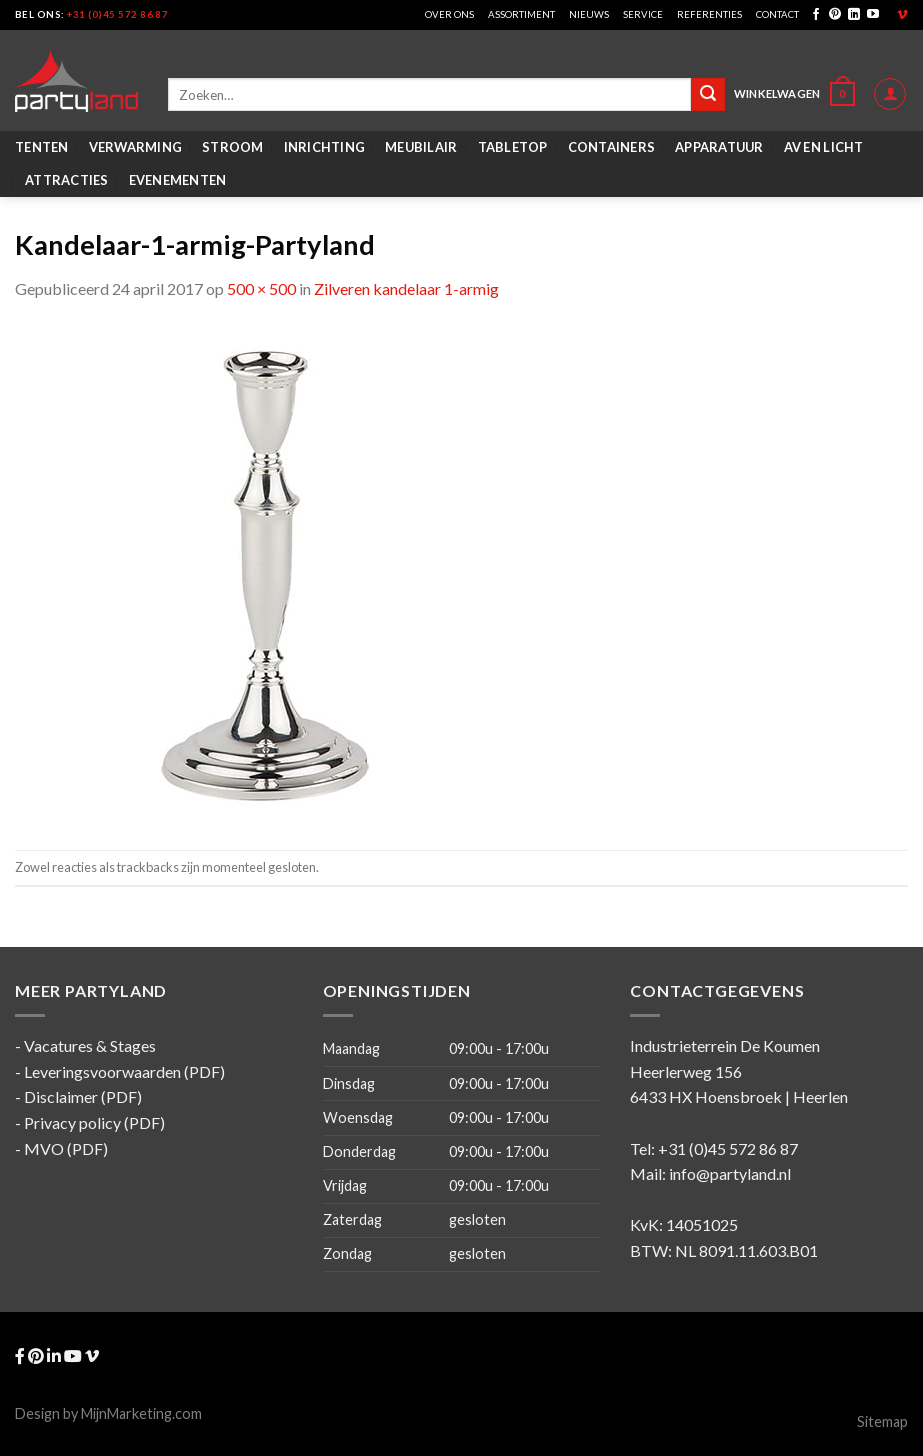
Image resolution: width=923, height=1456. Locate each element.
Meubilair (421, 147)
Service (643, 14)
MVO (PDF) (66, 1148)
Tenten (42, 147)
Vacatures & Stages (90, 1045)
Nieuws (589, 14)
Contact (777, 14)
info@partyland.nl (730, 1173)
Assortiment (521, 14)
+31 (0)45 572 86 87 (117, 14)
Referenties (709, 14)
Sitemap (882, 1421)
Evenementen (178, 180)
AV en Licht (824, 147)
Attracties (67, 180)
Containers (612, 147)
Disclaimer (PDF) (83, 1096)
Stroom (233, 147)
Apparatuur (719, 147)
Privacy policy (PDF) (94, 1122)
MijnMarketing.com (141, 1413)
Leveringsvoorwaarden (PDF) (124, 1071)
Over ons (449, 14)
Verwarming (136, 147)
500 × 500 (261, 288)
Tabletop (513, 147)
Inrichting (325, 147)
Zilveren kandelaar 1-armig (406, 288)
